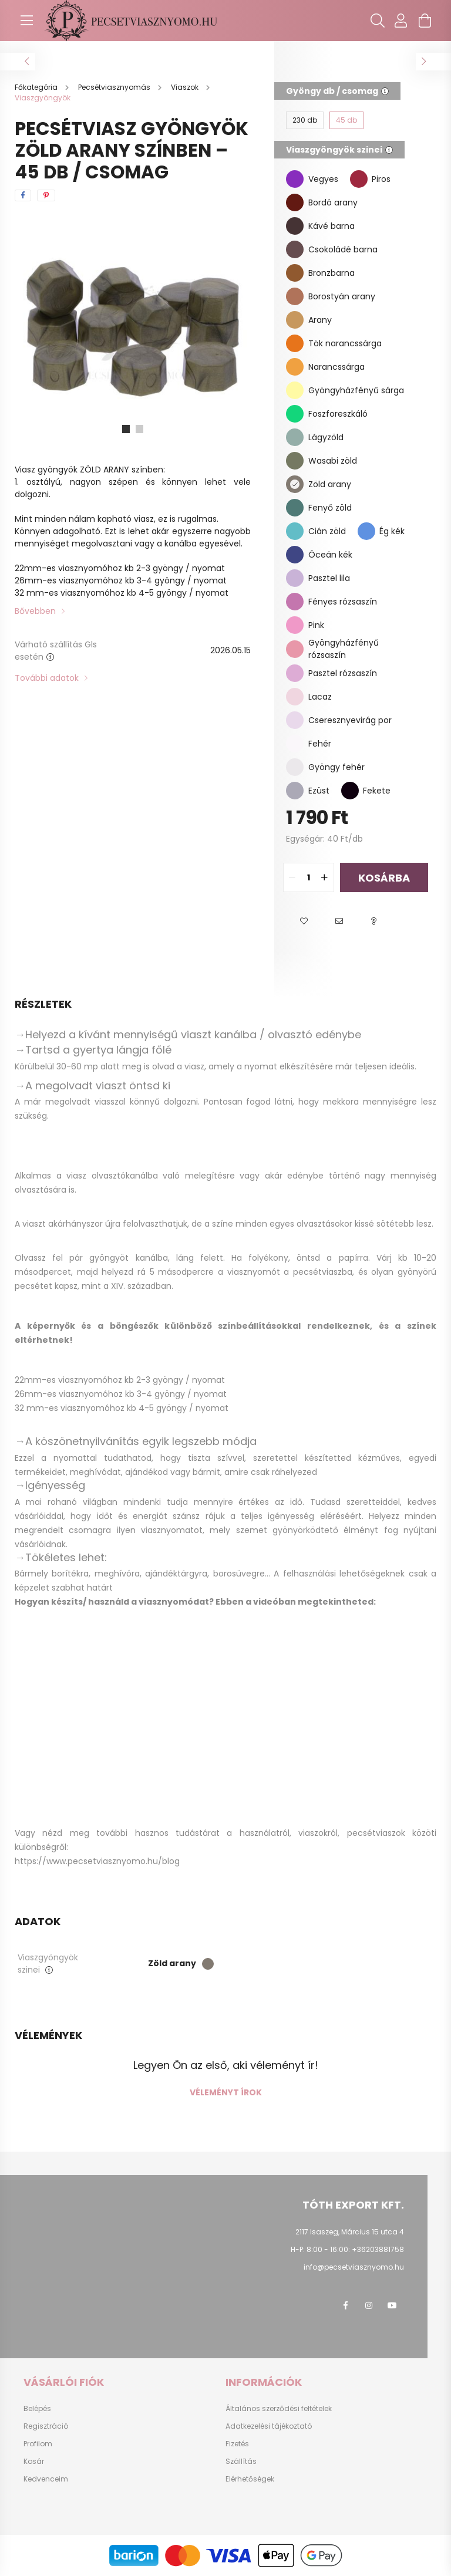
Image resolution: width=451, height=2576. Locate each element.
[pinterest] (46, 195)
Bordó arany (333, 202)
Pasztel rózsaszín (342, 673)
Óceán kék (330, 555)
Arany (320, 320)
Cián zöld (327, 531)
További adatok (47, 678)
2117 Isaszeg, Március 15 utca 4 (349, 2232)
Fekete (377, 790)
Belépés (37, 2409)
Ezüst (318, 790)
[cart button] (424, 20)
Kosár (33, 2461)
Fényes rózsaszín (342, 601)
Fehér (319, 743)
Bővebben (35, 611)
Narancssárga (336, 367)
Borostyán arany (341, 296)
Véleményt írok (226, 2092)
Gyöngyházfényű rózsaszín (343, 649)
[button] (303, 921)
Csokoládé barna (343, 249)
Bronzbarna (331, 273)
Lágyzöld (326, 437)
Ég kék (392, 531)
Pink (316, 625)
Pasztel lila (329, 578)
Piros (381, 179)
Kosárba (384, 877)
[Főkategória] (37, 87)
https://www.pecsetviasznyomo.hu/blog (97, 1861)
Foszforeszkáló (338, 414)
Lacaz (320, 697)
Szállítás (241, 2461)
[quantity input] (308, 877)
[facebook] (23, 195)
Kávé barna (331, 226)
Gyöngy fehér (336, 767)
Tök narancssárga (345, 343)
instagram (369, 2305)
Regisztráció (45, 2426)
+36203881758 (378, 2249)
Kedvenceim (45, 2479)
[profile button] (401, 20)
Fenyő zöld (330, 508)
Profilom (37, 2444)
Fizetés (237, 2444)
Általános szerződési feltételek (279, 2409)
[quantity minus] (292, 877)
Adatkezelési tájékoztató (269, 2426)
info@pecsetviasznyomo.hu (354, 2267)
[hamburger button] (26, 20)
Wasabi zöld (332, 461)
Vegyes (323, 179)
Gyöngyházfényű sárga (356, 390)
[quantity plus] (325, 877)
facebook (345, 2305)
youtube (392, 2305)
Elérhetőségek (250, 2479)
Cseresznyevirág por (350, 720)
